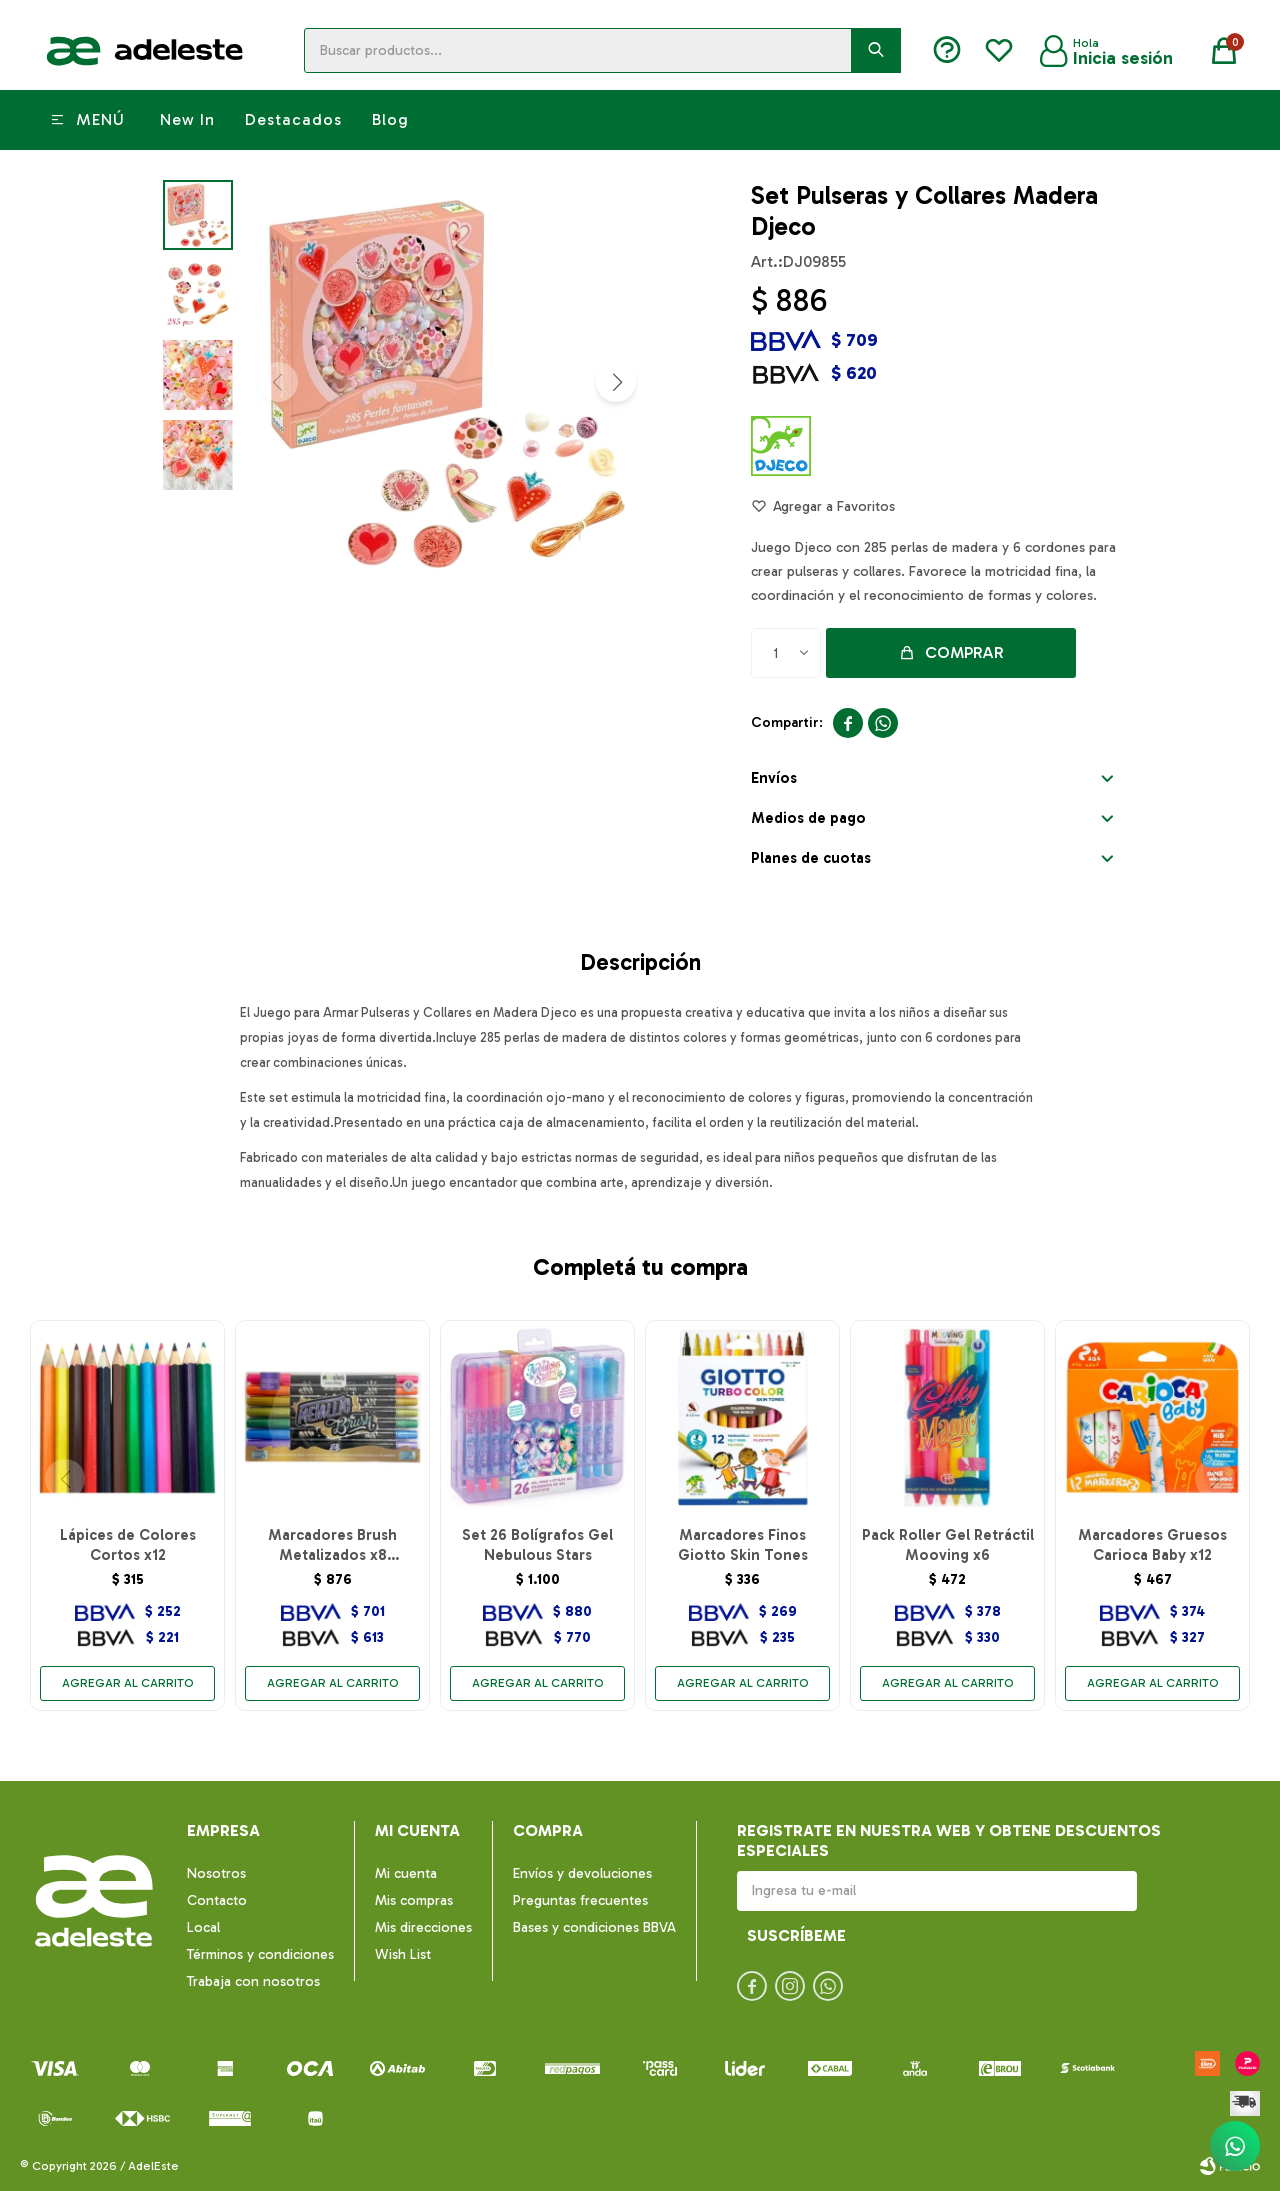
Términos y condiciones (260, 1954)
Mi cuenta (406, 1873)
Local (203, 1927)
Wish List (403, 1954)
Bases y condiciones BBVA (594, 1927)
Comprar (964, 652)
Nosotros (216, 1873)
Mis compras (414, 1900)
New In (187, 119)
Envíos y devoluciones (582, 1873)
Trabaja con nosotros (253, 1981)
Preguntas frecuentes (580, 1900)
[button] (616, 382)
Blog (390, 119)
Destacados (293, 119)
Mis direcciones (423, 1927)
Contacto (217, 1900)
